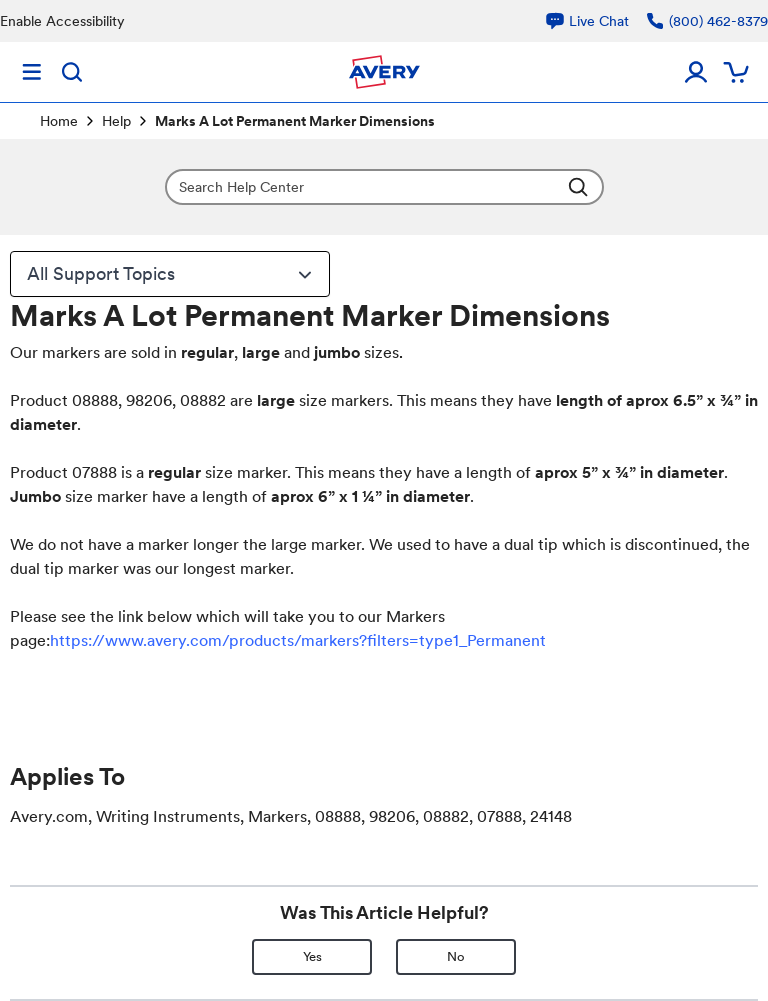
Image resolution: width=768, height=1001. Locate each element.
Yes (312, 956)
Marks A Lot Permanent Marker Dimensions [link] (295, 121)
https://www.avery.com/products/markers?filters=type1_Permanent (298, 640)
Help (116, 121)
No (456, 956)
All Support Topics (172, 274)
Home (59, 121)
